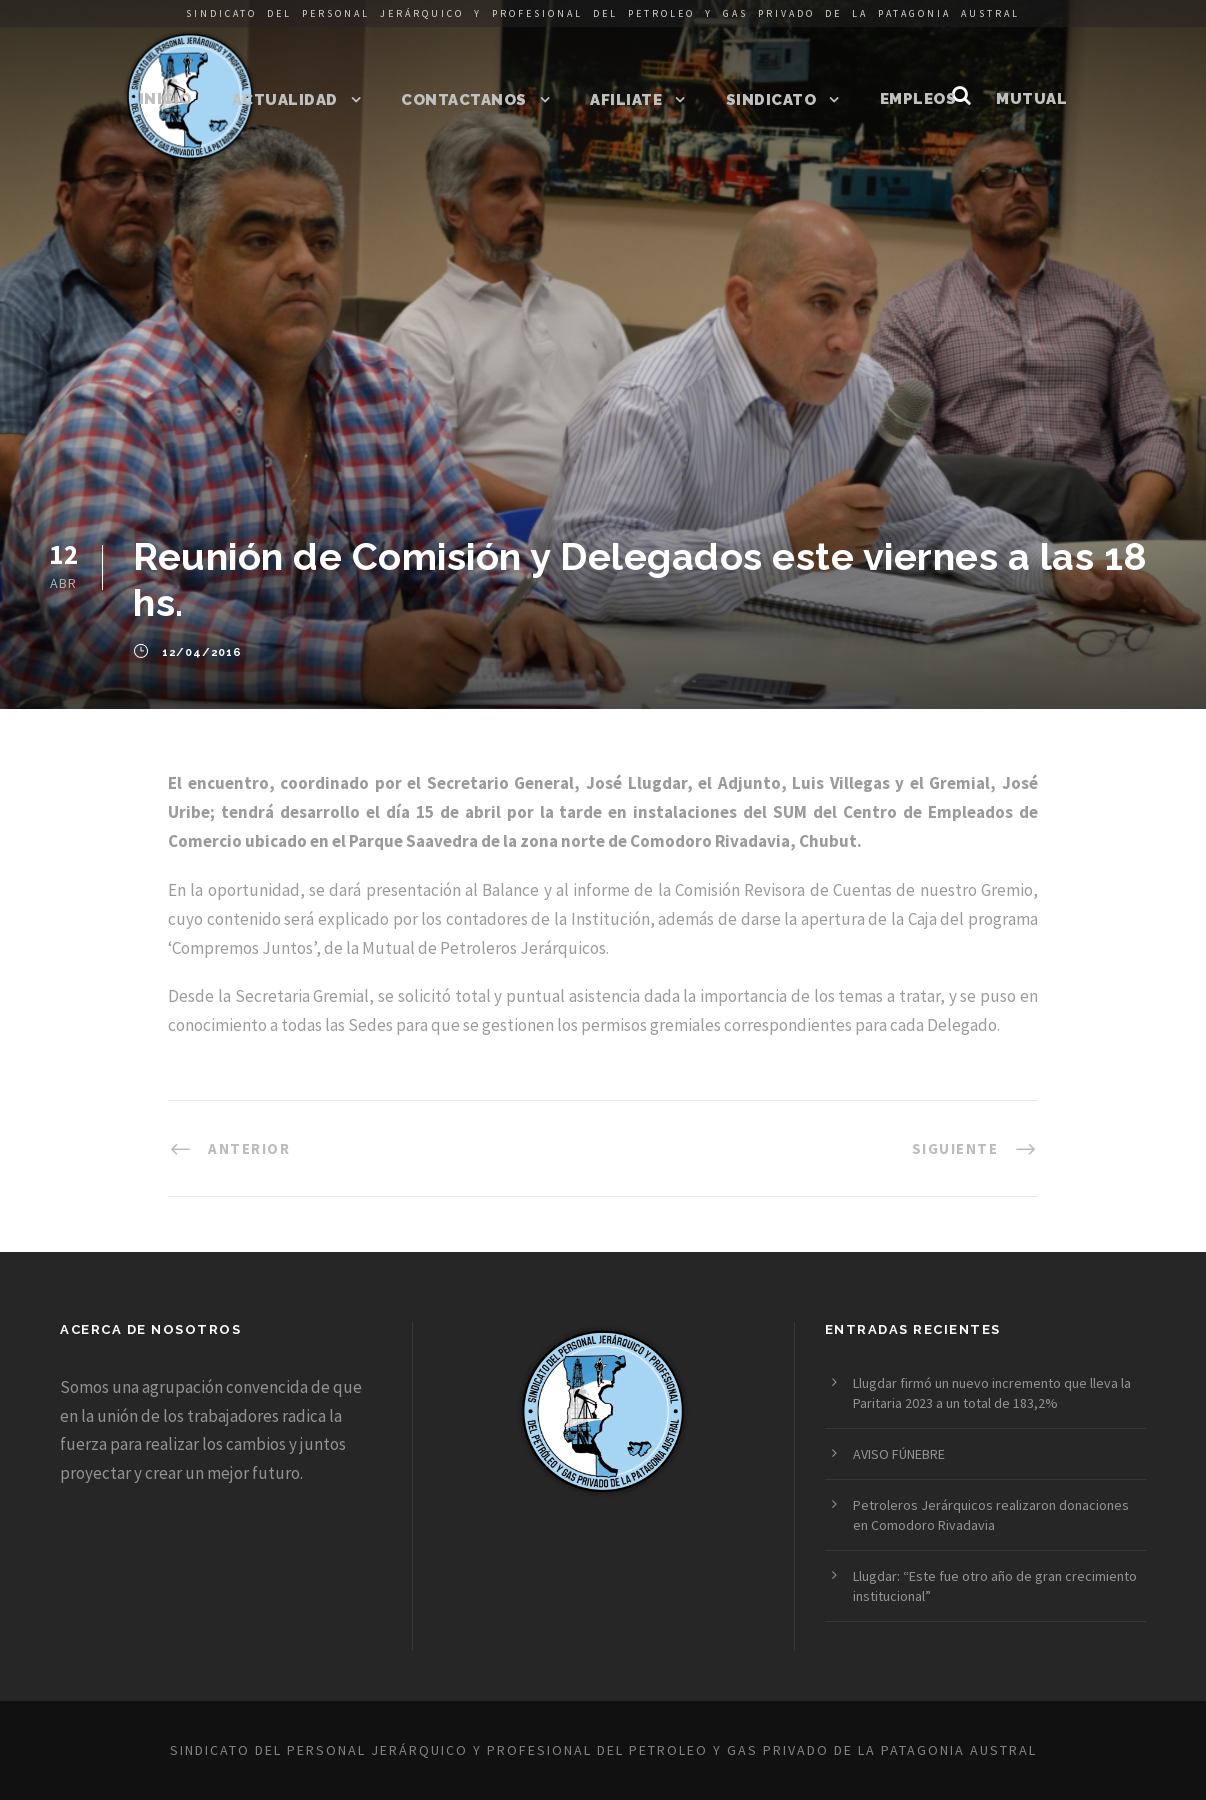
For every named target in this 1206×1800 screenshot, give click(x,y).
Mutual (1031, 99)
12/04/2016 (202, 652)
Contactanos (464, 100)
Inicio (165, 99)
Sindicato (771, 100)
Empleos (918, 99)
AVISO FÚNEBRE (899, 1454)
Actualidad (285, 100)
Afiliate (626, 100)
